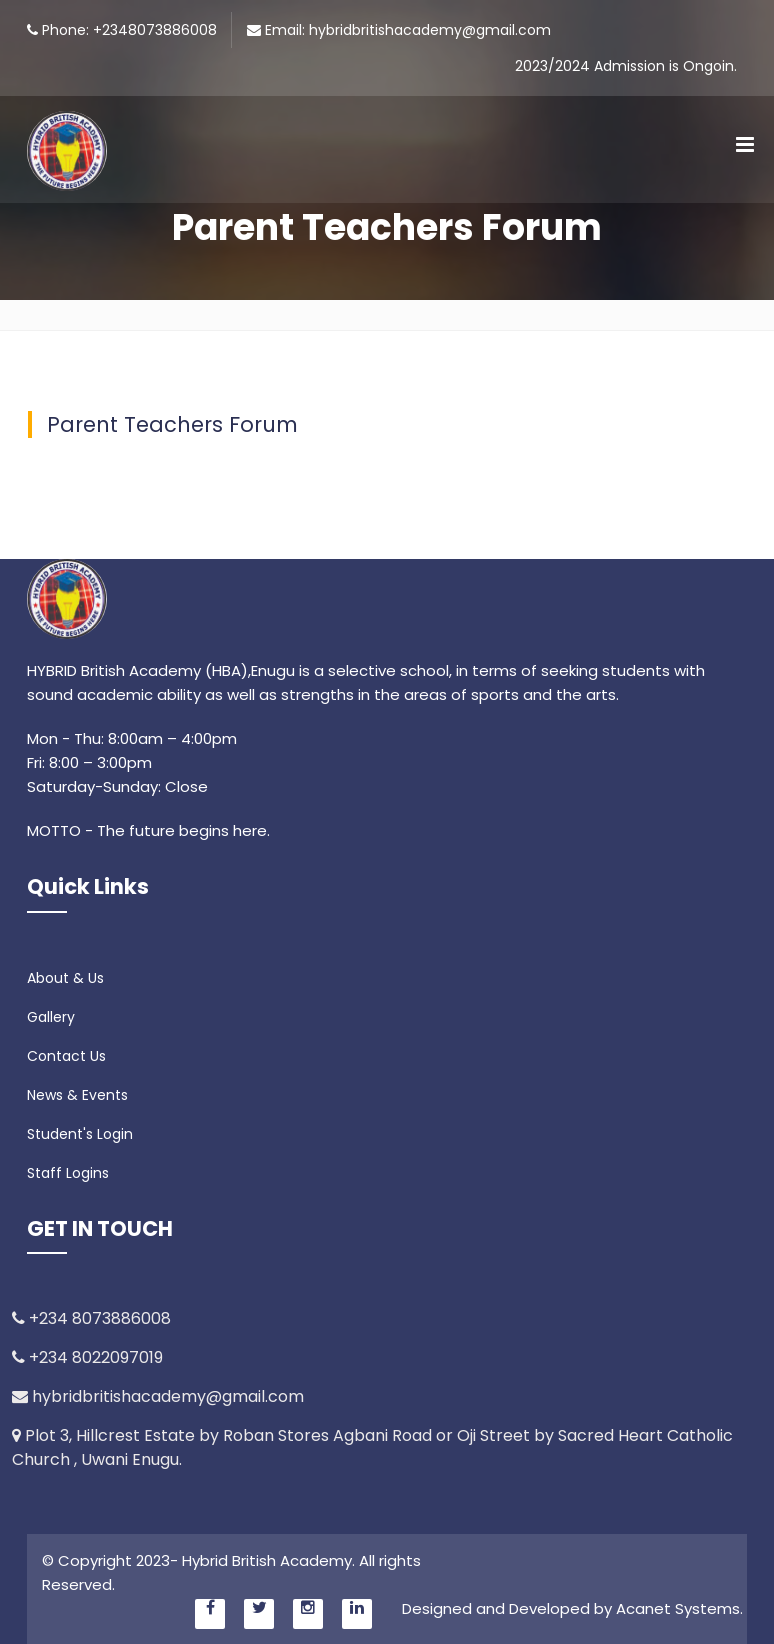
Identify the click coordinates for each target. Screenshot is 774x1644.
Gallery (51, 1017)
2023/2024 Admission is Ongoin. (626, 66)
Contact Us (66, 1056)
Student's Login (80, 1134)
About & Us (65, 978)
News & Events (77, 1095)
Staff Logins (68, 1173)
